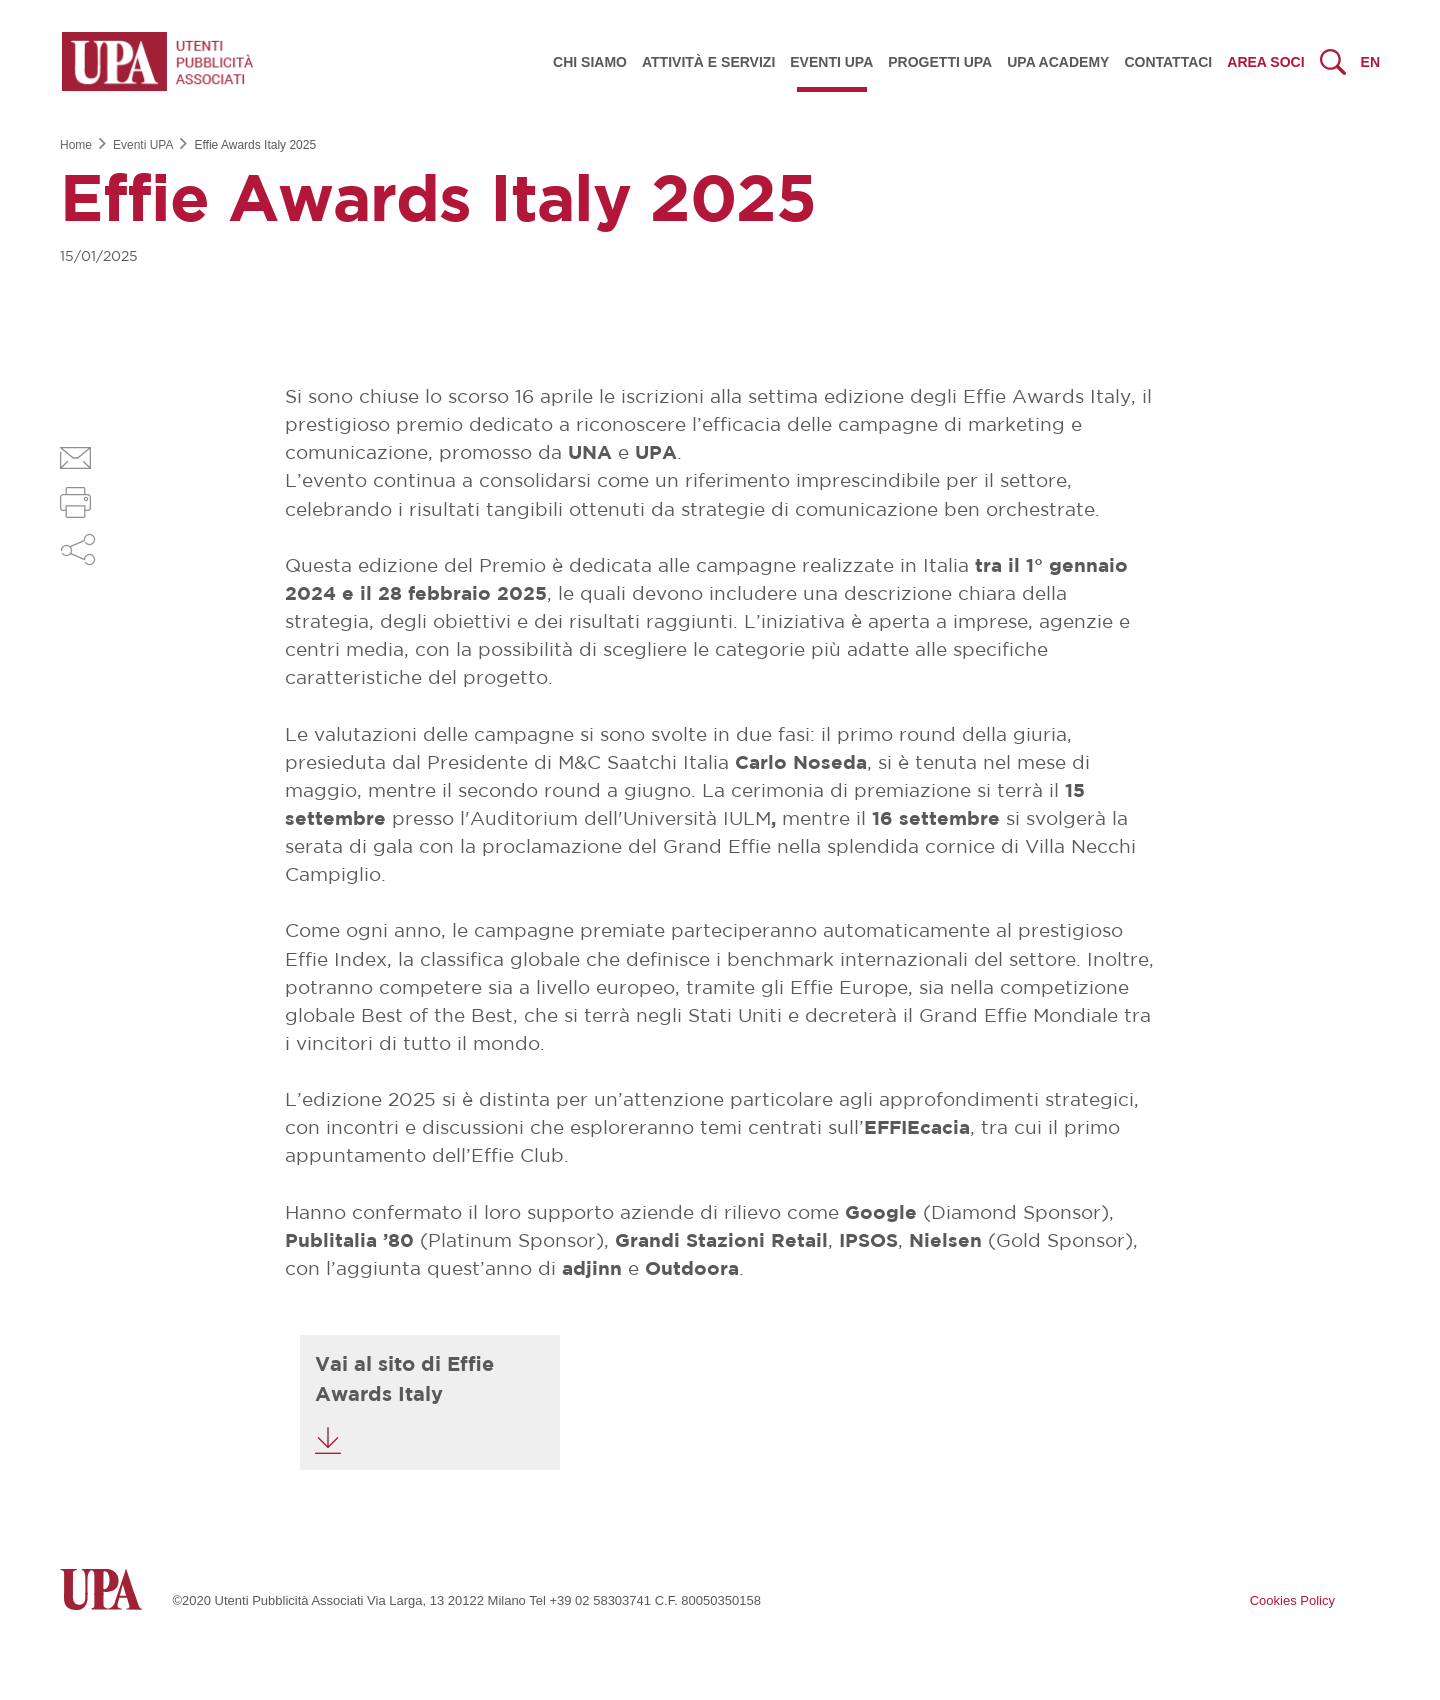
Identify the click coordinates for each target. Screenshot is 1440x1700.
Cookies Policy (1292, 1600)
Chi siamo (590, 62)
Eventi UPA (831, 62)
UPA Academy (1058, 62)
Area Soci (1265, 62)
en (1370, 62)
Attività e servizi (708, 62)
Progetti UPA (940, 62)
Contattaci (1168, 62)
